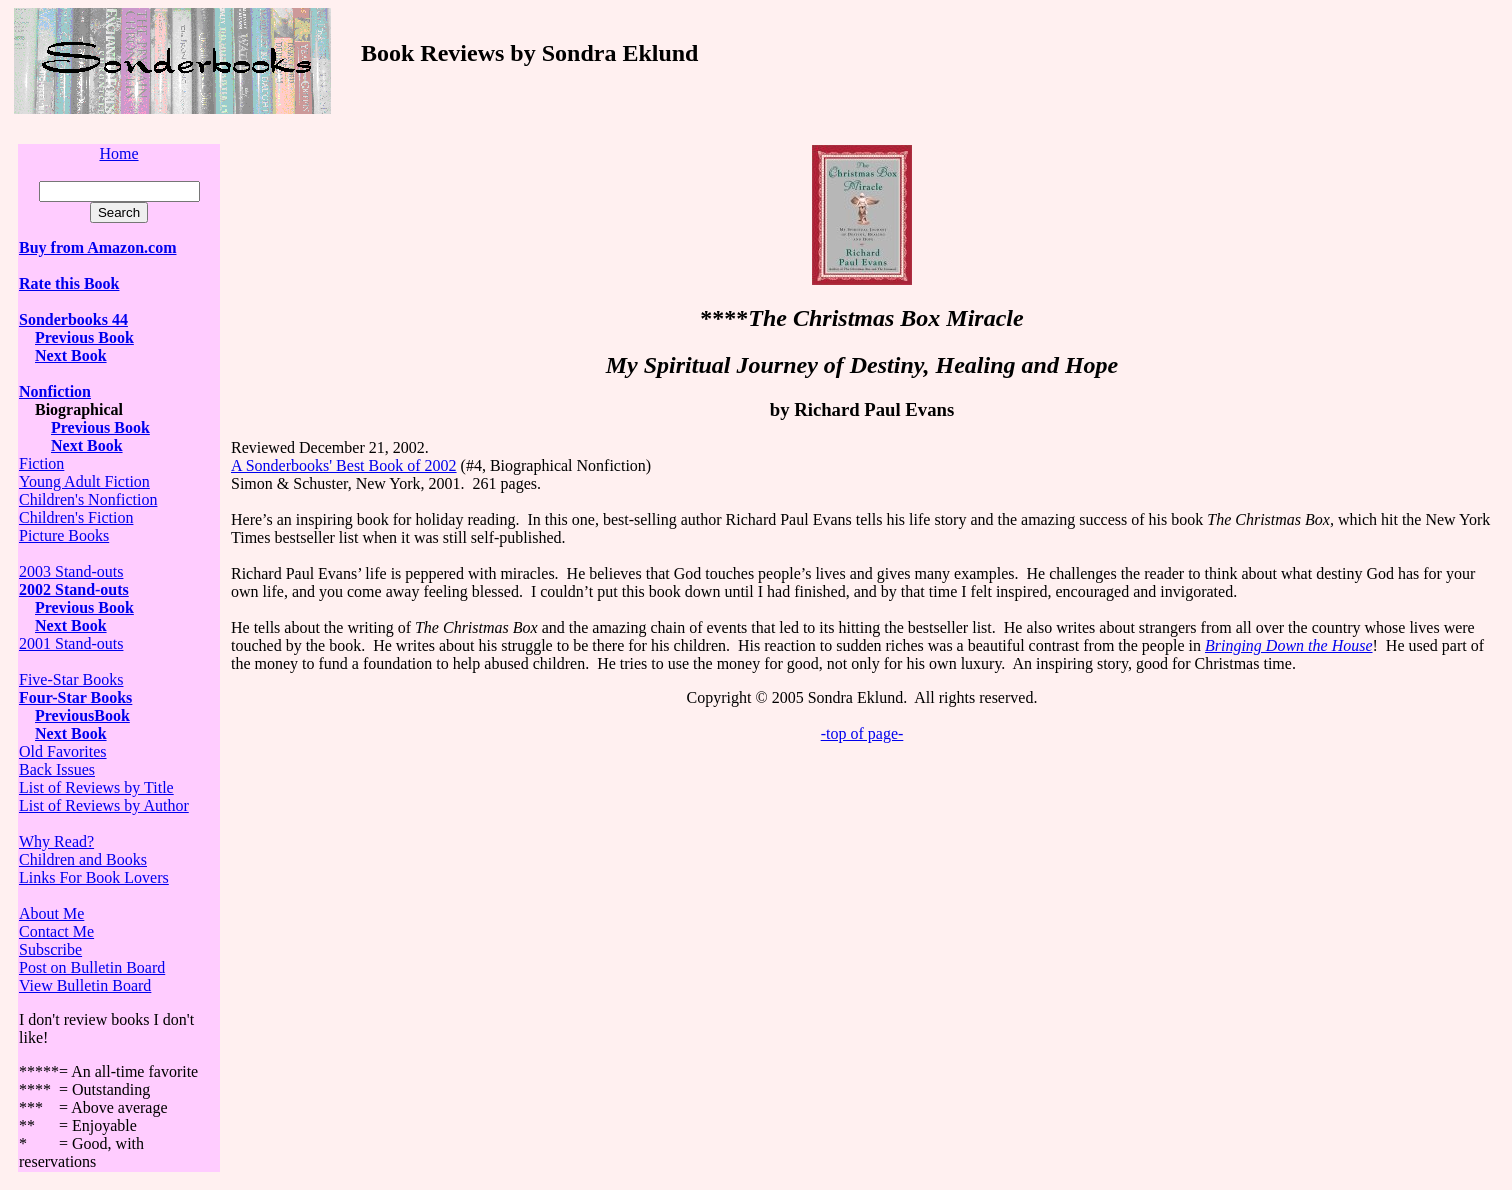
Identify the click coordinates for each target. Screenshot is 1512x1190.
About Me (51, 913)
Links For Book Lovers (94, 877)
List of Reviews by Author (104, 805)
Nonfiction (55, 391)
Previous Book (84, 337)
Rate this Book (69, 283)
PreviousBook (82, 715)
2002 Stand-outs (74, 589)
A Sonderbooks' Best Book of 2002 (344, 465)
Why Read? (56, 841)
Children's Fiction (76, 517)
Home (118, 153)
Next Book (71, 355)
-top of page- (862, 733)
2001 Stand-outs (71, 643)
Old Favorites (63, 751)
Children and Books (83, 859)
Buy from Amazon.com (97, 247)
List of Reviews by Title (96, 787)
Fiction (41, 463)
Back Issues (57, 769)
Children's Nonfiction (88, 499)
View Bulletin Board (85, 985)
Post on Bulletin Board (92, 967)
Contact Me (56, 931)
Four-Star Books (75, 697)
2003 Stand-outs (71, 571)
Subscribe (50, 949)
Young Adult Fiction (84, 481)
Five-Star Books (71, 679)
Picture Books (64, 535)
